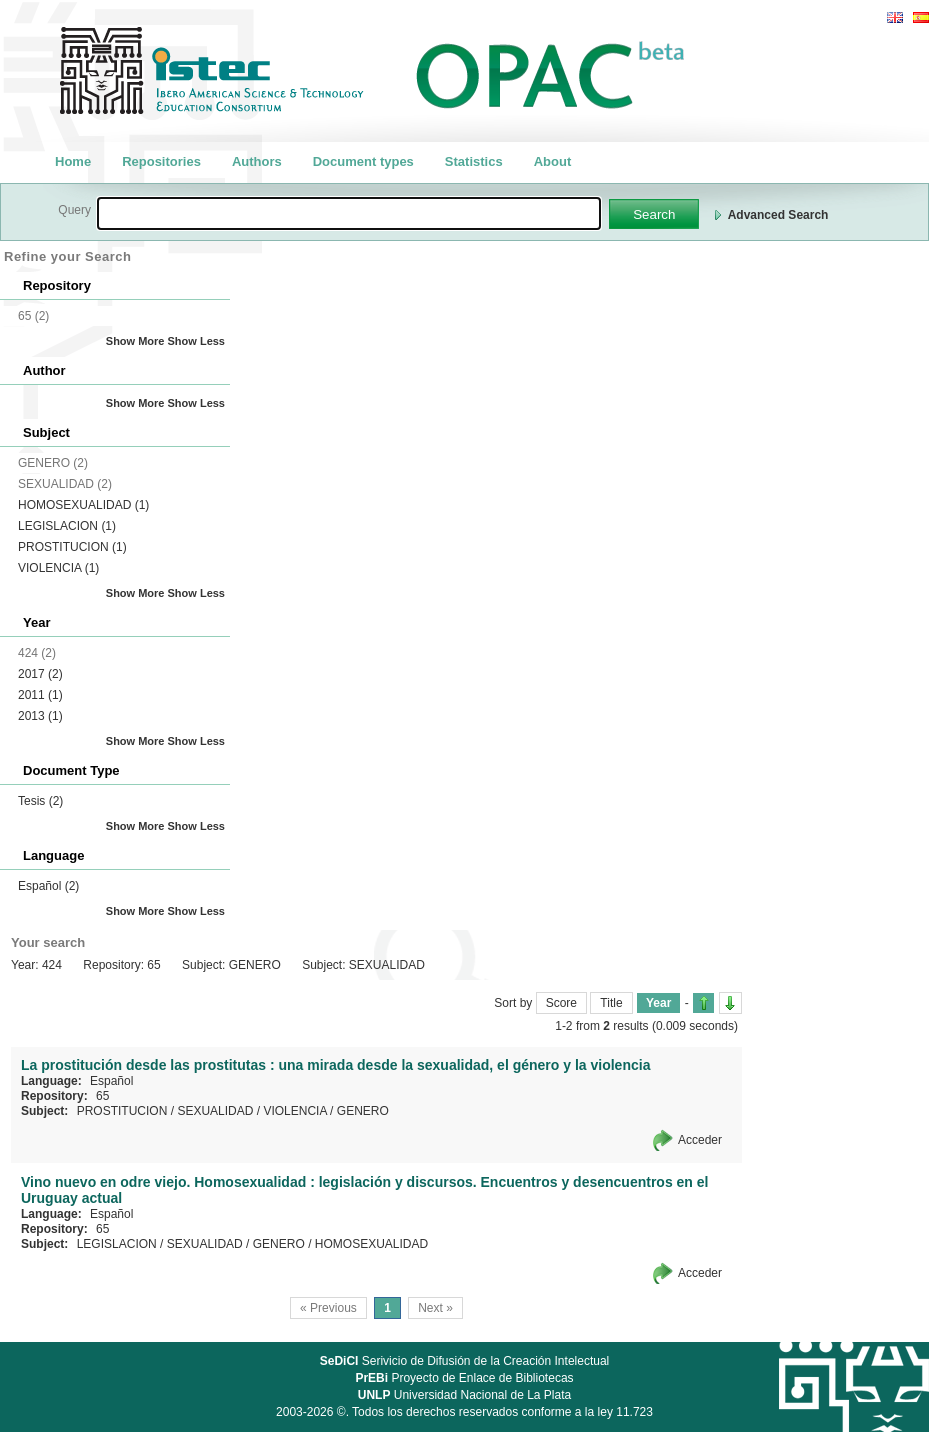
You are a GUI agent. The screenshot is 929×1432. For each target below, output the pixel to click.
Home (73, 161)
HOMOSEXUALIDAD (83, 505)
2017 (40, 674)
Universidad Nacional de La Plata (464, 1395)
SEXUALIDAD (215, 1111)
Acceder (700, 1140)
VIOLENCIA (58, 568)
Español (48, 886)
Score (561, 1003)
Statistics (474, 161)
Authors (257, 161)
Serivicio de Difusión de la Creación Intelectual (465, 1361)
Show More (135, 341)
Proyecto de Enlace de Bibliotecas (464, 1378)
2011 (40, 695)
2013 (40, 716)
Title (611, 1003)
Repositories (161, 161)
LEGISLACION (67, 526)
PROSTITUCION (72, 547)
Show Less (196, 341)
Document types (363, 161)
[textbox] (349, 213)
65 (102, 1096)
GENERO (363, 1111)
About (553, 161)
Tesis (40, 801)
